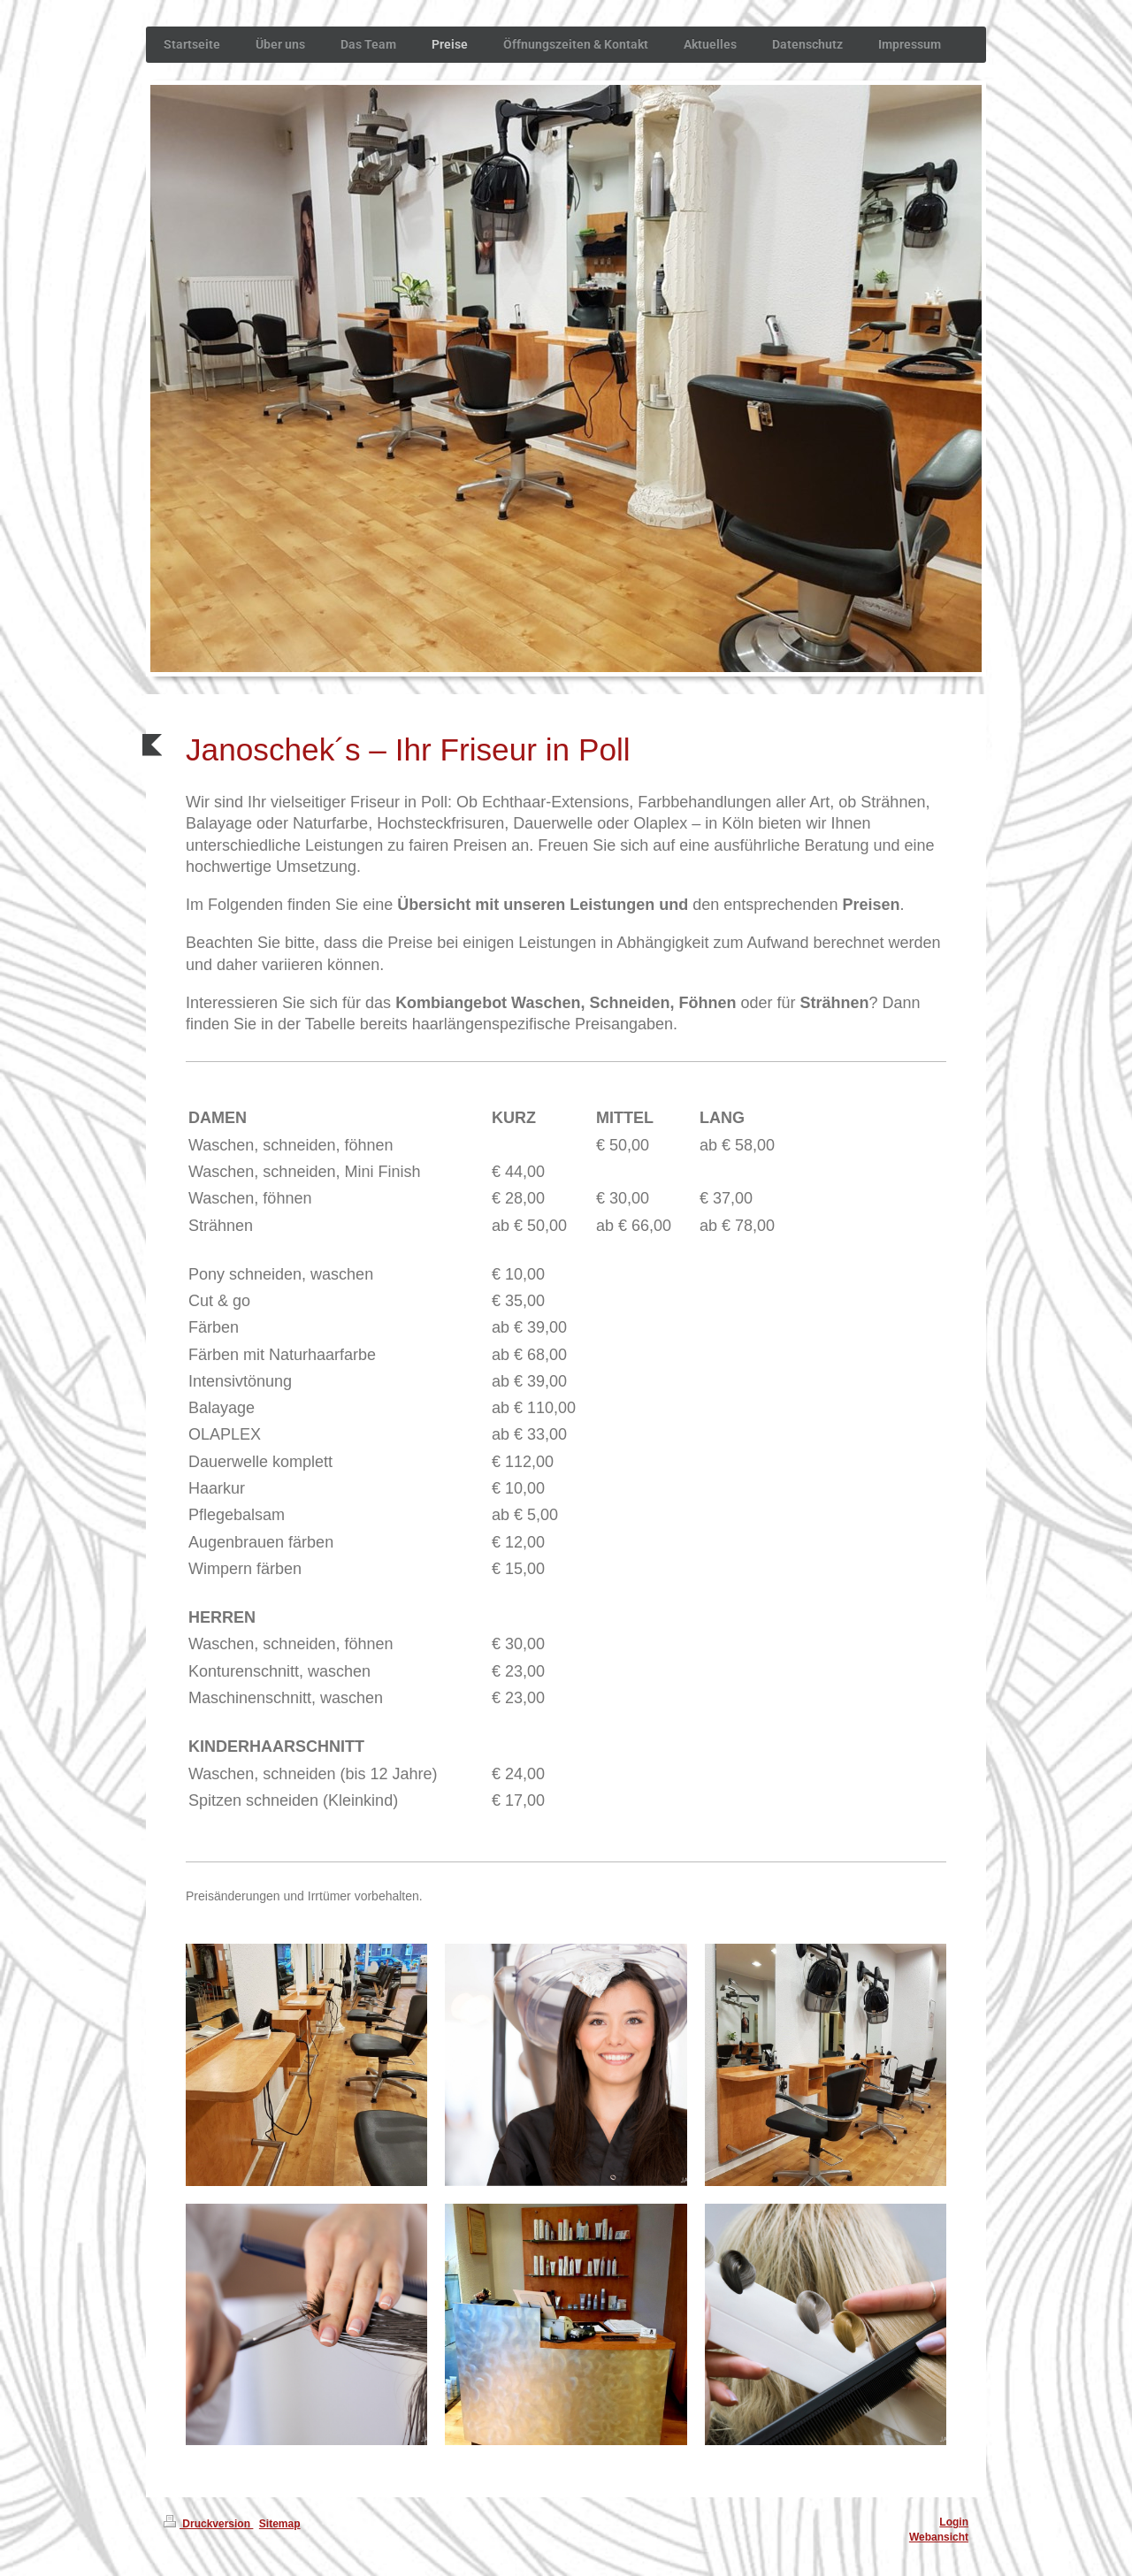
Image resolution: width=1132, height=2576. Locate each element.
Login (953, 2522)
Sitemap (280, 2524)
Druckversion (208, 2524)
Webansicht (938, 2537)
